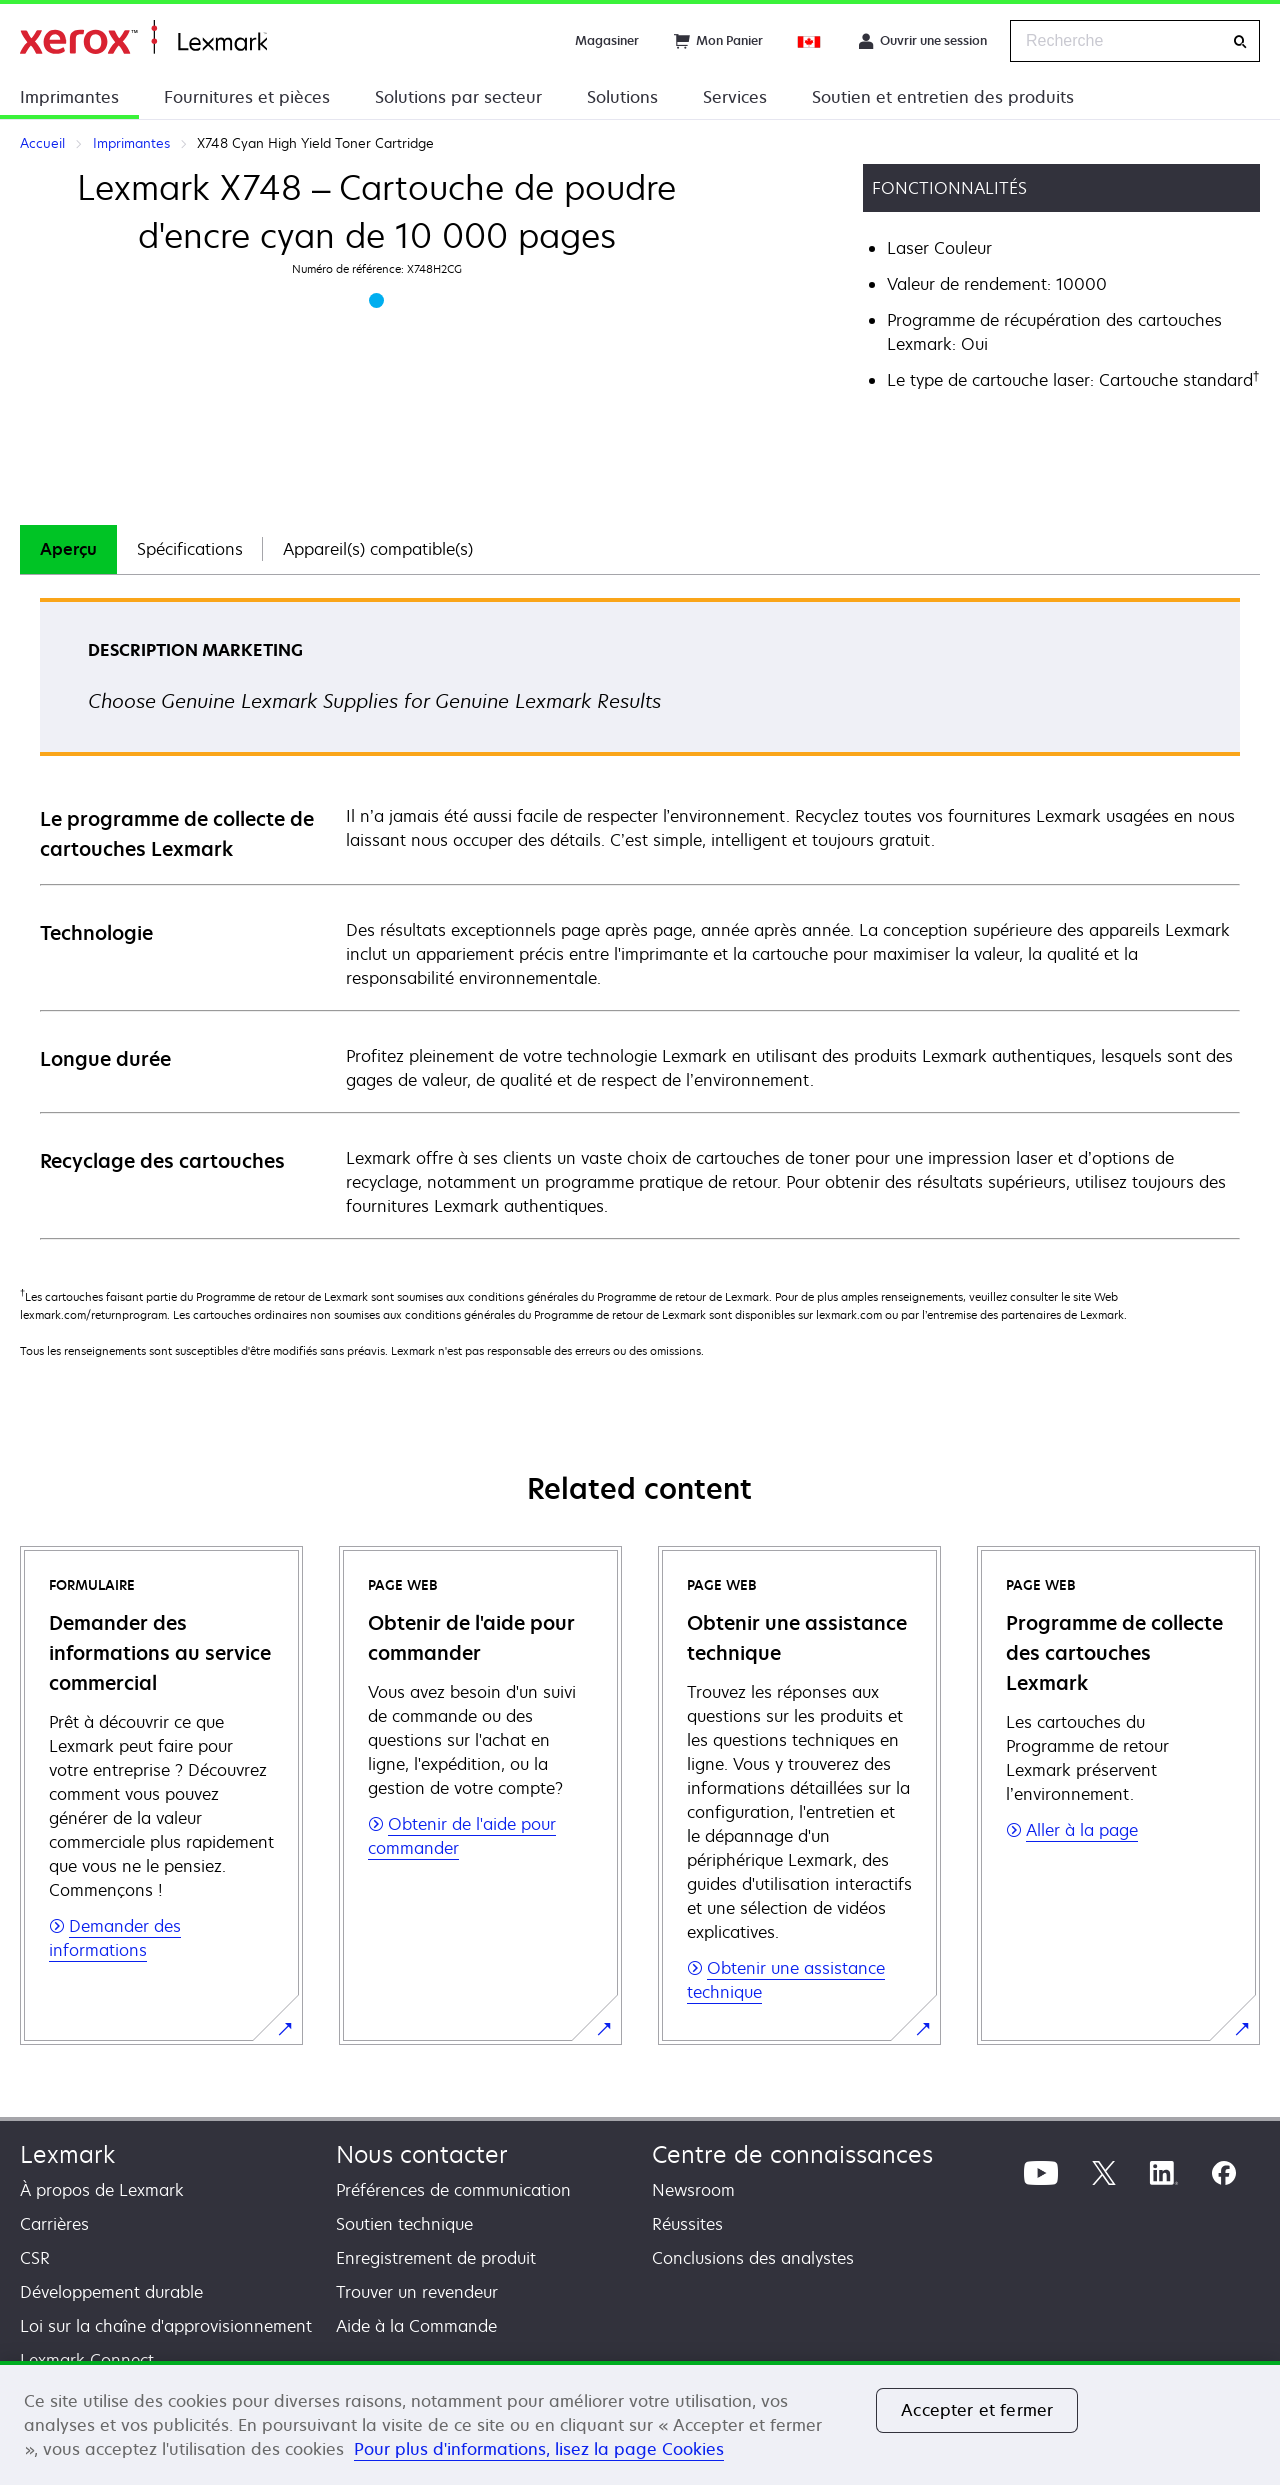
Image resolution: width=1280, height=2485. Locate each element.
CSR (35, 2258)
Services (735, 97)
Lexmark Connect (87, 2360)
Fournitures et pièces (247, 97)
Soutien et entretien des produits (943, 97)
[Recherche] (1240, 41)
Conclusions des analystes (753, 2258)
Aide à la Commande (416, 2326)
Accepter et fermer (977, 2410)
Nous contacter (422, 2154)
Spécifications (190, 549)
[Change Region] (810, 41)
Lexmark (67, 2154)
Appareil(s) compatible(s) (378, 549)
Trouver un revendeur (417, 2292)
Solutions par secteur (458, 97)
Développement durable (111, 2292)
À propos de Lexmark (102, 2190)
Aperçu (68, 549)
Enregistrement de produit (436, 2258)
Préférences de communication (453, 2190)
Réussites (687, 2224)
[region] (640, 2423)
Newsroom (693, 2190)
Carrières (54, 2224)
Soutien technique (404, 2224)
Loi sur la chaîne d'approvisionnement (166, 2326)
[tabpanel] (640, 917)
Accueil (143, 37)
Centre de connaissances (792, 2154)
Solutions (622, 97)
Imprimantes (69, 97)
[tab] (68, 549)
